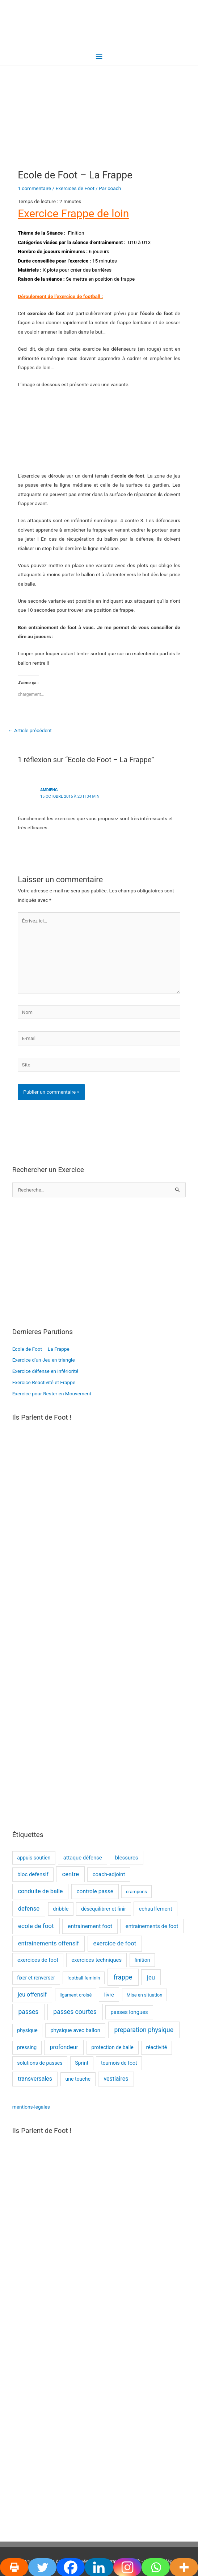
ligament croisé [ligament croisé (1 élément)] (75, 1995)
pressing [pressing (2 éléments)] (27, 2047)
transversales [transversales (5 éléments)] (35, 2078)
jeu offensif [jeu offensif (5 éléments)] (32, 1994)
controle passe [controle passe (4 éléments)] (95, 1891)
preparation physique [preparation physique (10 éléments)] (143, 2030)
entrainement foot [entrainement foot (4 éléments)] (90, 1926)
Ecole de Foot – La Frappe (40, 1349)
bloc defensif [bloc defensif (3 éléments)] (33, 1874)
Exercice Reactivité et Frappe (43, 1382)
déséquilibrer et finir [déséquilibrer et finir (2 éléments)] (103, 1909)
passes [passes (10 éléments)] (28, 2011)
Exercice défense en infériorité (45, 1371)
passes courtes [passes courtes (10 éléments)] (75, 2011)
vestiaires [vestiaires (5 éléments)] (116, 2078)
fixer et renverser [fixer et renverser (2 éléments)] (36, 1978)
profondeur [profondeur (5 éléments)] (64, 2047)
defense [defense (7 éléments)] (28, 1908)
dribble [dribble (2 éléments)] (60, 1909)
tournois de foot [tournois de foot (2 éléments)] (119, 2063)
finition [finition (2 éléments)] (142, 1960)
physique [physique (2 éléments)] (27, 2030)
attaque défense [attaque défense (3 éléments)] (82, 1857)
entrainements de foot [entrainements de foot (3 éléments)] (152, 1926)
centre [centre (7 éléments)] (70, 1874)
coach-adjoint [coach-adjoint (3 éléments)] (109, 1874)
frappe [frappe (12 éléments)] (123, 1977)
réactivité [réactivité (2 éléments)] (156, 2047)
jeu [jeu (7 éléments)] (151, 1977)
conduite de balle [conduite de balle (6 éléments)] (40, 1891)
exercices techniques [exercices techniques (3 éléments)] (96, 1960)
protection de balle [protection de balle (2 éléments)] (112, 2047)
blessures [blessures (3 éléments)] (126, 1857)
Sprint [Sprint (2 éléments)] (81, 2063)
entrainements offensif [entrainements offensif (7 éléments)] (48, 1943)
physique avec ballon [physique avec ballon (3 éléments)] (75, 2030)
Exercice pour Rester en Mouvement (51, 1393)
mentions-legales (31, 2107)
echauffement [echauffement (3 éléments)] (155, 1909)
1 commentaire (34, 188)
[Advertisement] (99, 1262)
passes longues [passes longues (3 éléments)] (129, 2012)
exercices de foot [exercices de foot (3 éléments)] (37, 1960)
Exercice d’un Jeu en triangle (43, 1360)
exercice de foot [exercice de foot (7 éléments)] (114, 1943)
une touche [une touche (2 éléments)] (78, 2079)
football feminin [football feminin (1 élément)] (83, 1978)
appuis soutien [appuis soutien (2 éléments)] (33, 1858)
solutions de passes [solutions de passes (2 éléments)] (39, 2063)
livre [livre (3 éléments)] (109, 1994)
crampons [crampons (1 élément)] (136, 1891)
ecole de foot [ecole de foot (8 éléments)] (36, 1925)
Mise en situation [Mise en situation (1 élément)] (144, 1995)
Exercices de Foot (75, 188)
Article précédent (30, 730)
